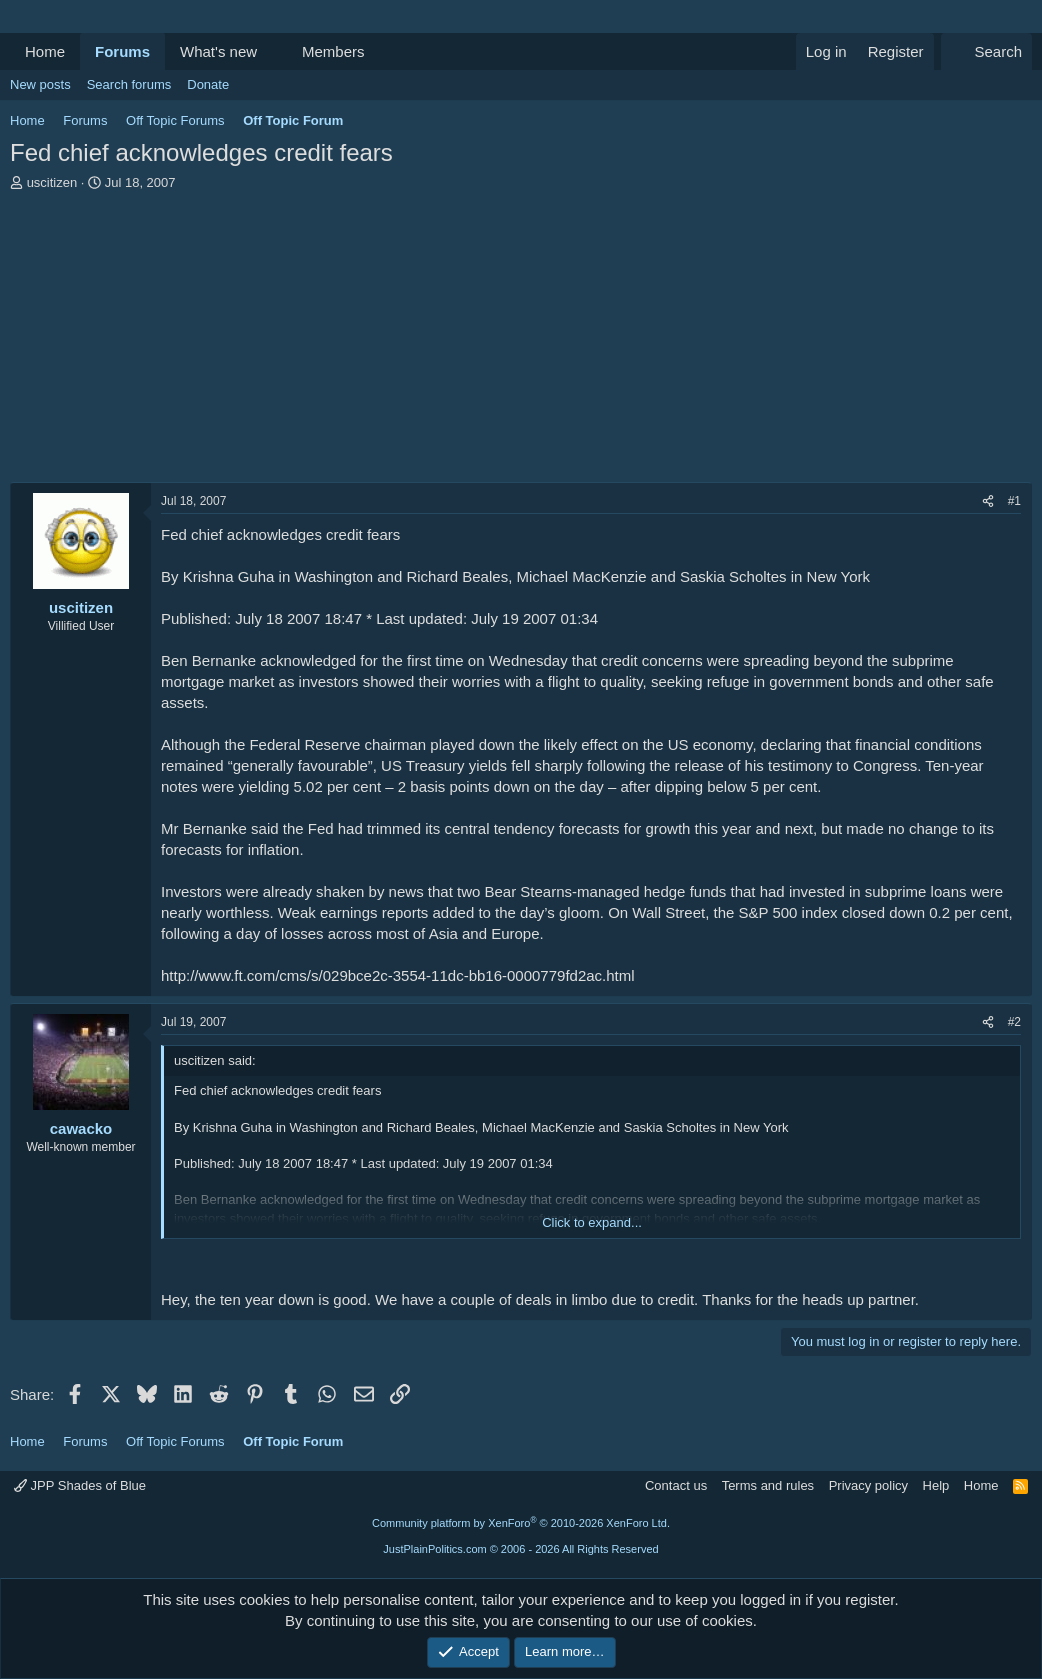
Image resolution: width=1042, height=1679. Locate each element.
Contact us (676, 1485)
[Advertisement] (521, 342)
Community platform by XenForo (521, 1523)
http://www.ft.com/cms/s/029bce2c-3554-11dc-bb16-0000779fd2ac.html (398, 975)
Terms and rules (768, 1485)
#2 (1014, 1022)
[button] (273, 51)
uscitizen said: (215, 1060)
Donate (208, 84)
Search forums (129, 84)
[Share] (988, 501)
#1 (1014, 501)
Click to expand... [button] (592, 1222)
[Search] (986, 51)
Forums (122, 51)
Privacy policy (868, 1485)
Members (333, 51)
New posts (40, 84)
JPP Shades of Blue (80, 1485)
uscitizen (52, 182)
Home (45, 51)
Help (936, 1485)
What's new (218, 51)
